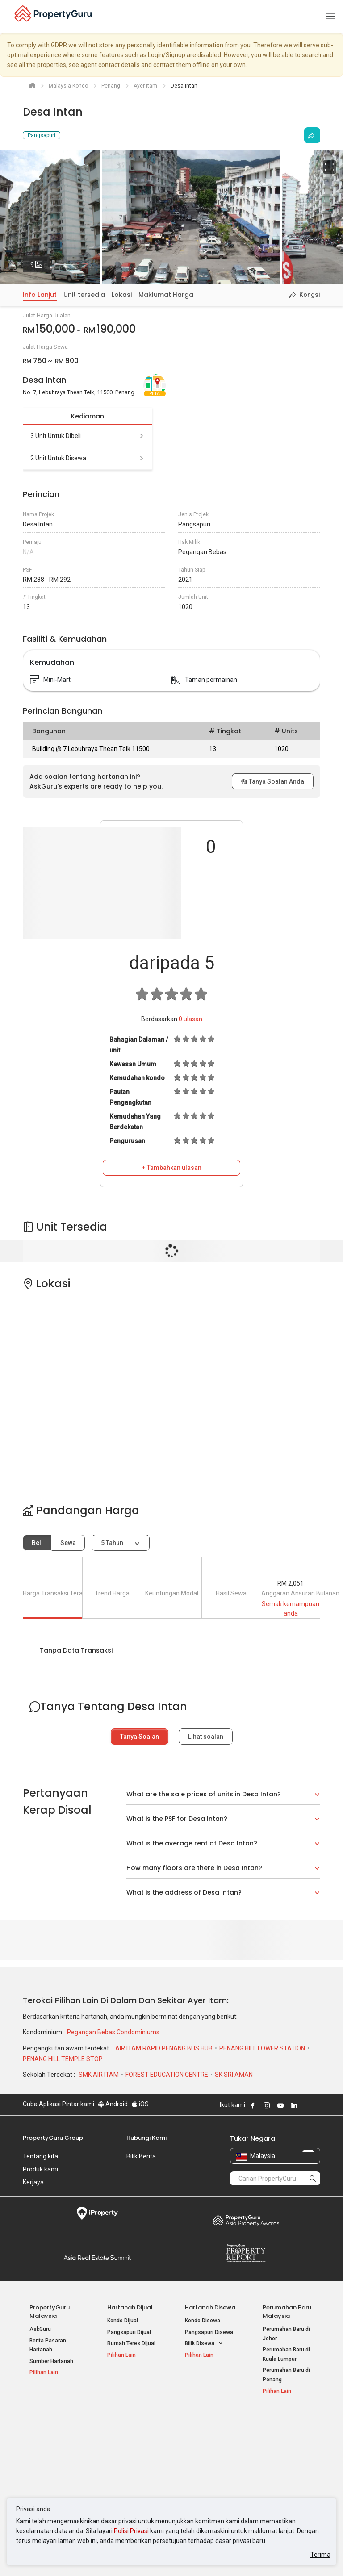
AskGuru (40, 2329)
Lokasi (122, 294)
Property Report (246, 2253)
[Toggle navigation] (330, 16)
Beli (37, 1542)
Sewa (68, 1542)
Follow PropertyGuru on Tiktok (316, 2105)
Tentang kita (40, 2156)
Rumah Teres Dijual (131, 2343)
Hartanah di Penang (209, 2474)
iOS (140, 2104)
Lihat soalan (205, 1736)
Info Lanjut (40, 294)
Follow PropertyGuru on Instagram (266, 2105)
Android (113, 2104)
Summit (97, 2257)
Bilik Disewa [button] (204, 2343)
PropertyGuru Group (53, 2137)
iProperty (97, 2213)
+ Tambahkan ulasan (171, 1167)
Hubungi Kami (146, 2137)
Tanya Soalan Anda (272, 781)
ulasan (190, 1019)
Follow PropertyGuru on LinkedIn (294, 2105)
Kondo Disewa (202, 2320)
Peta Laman (278, 2476)
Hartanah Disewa (210, 2307)
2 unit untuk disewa (87, 458)
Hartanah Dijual (130, 2307)
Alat (269, 2420)
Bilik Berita (141, 2156)
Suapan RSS (278, 2465)
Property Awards (246, 2220)
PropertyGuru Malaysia (49, 2311)
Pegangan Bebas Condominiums (113, 2032)
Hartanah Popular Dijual (49, 2424)
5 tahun (112, 1542)
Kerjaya (33, 2182)
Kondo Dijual (122, 2320)
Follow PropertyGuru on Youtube (280, 2105)
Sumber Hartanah (51, 2361)
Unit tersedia (84, 294)
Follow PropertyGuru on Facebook (252, 2105)
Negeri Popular (207, 2420)
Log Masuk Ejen (282, 2433)
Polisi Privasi (131, 2530)
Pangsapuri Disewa (209, 2332)
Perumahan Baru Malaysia (287, 2311)
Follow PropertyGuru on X (306, 2105)
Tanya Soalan (139, 1736)
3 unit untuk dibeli (87, 435)
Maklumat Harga (165, 294)
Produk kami (40, 2169)
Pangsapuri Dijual (129, 2332)
